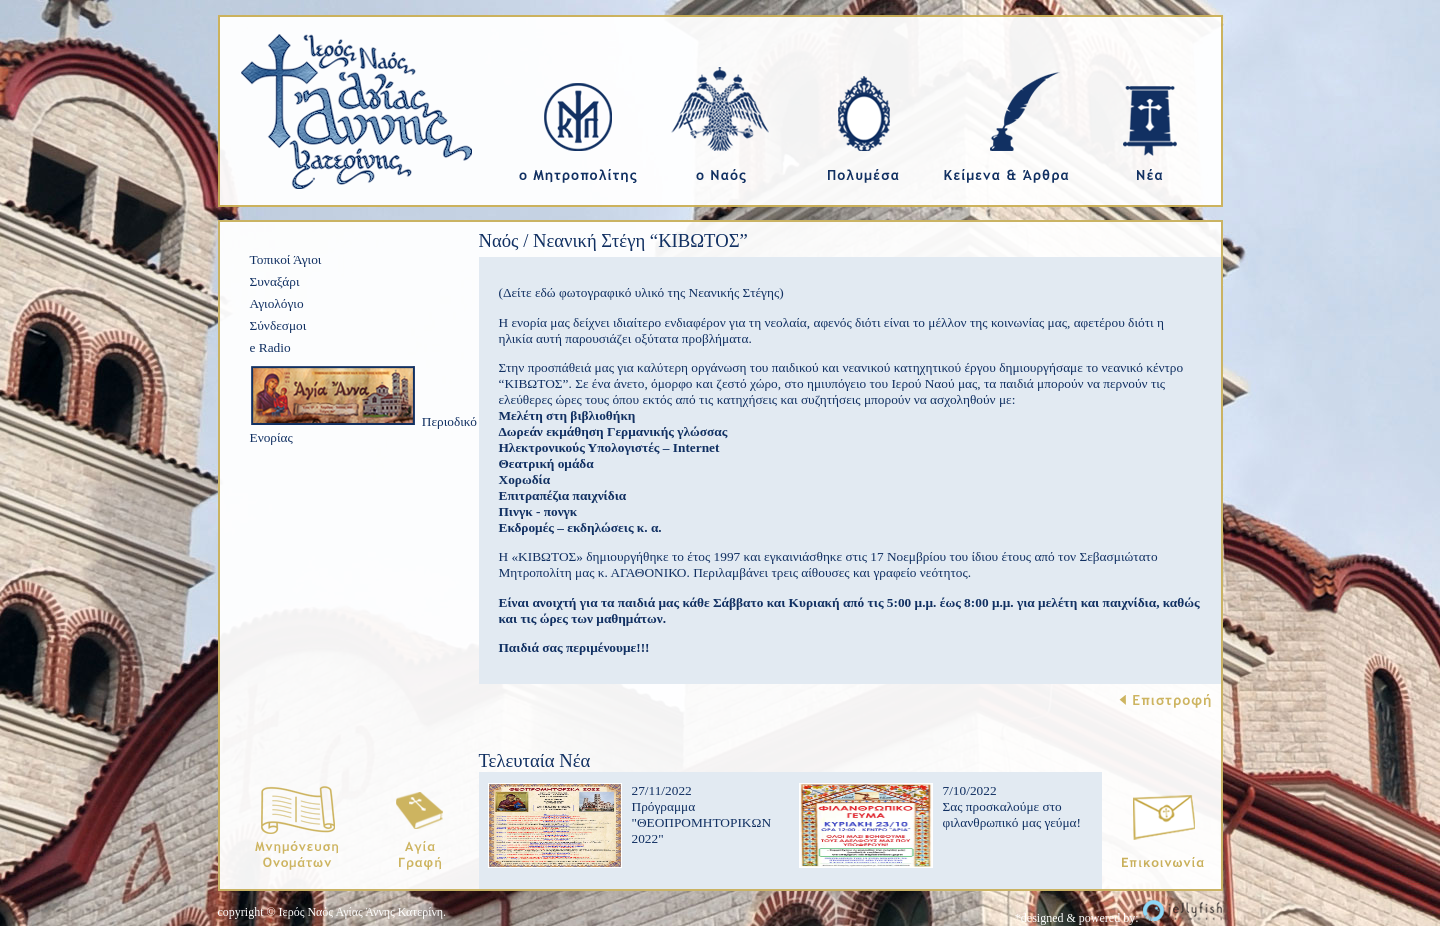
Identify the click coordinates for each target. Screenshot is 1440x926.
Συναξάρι (275, 281)
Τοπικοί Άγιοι (286, 259)
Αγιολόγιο (277, 303)
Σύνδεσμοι (278, 325)
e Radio (270, 347)
